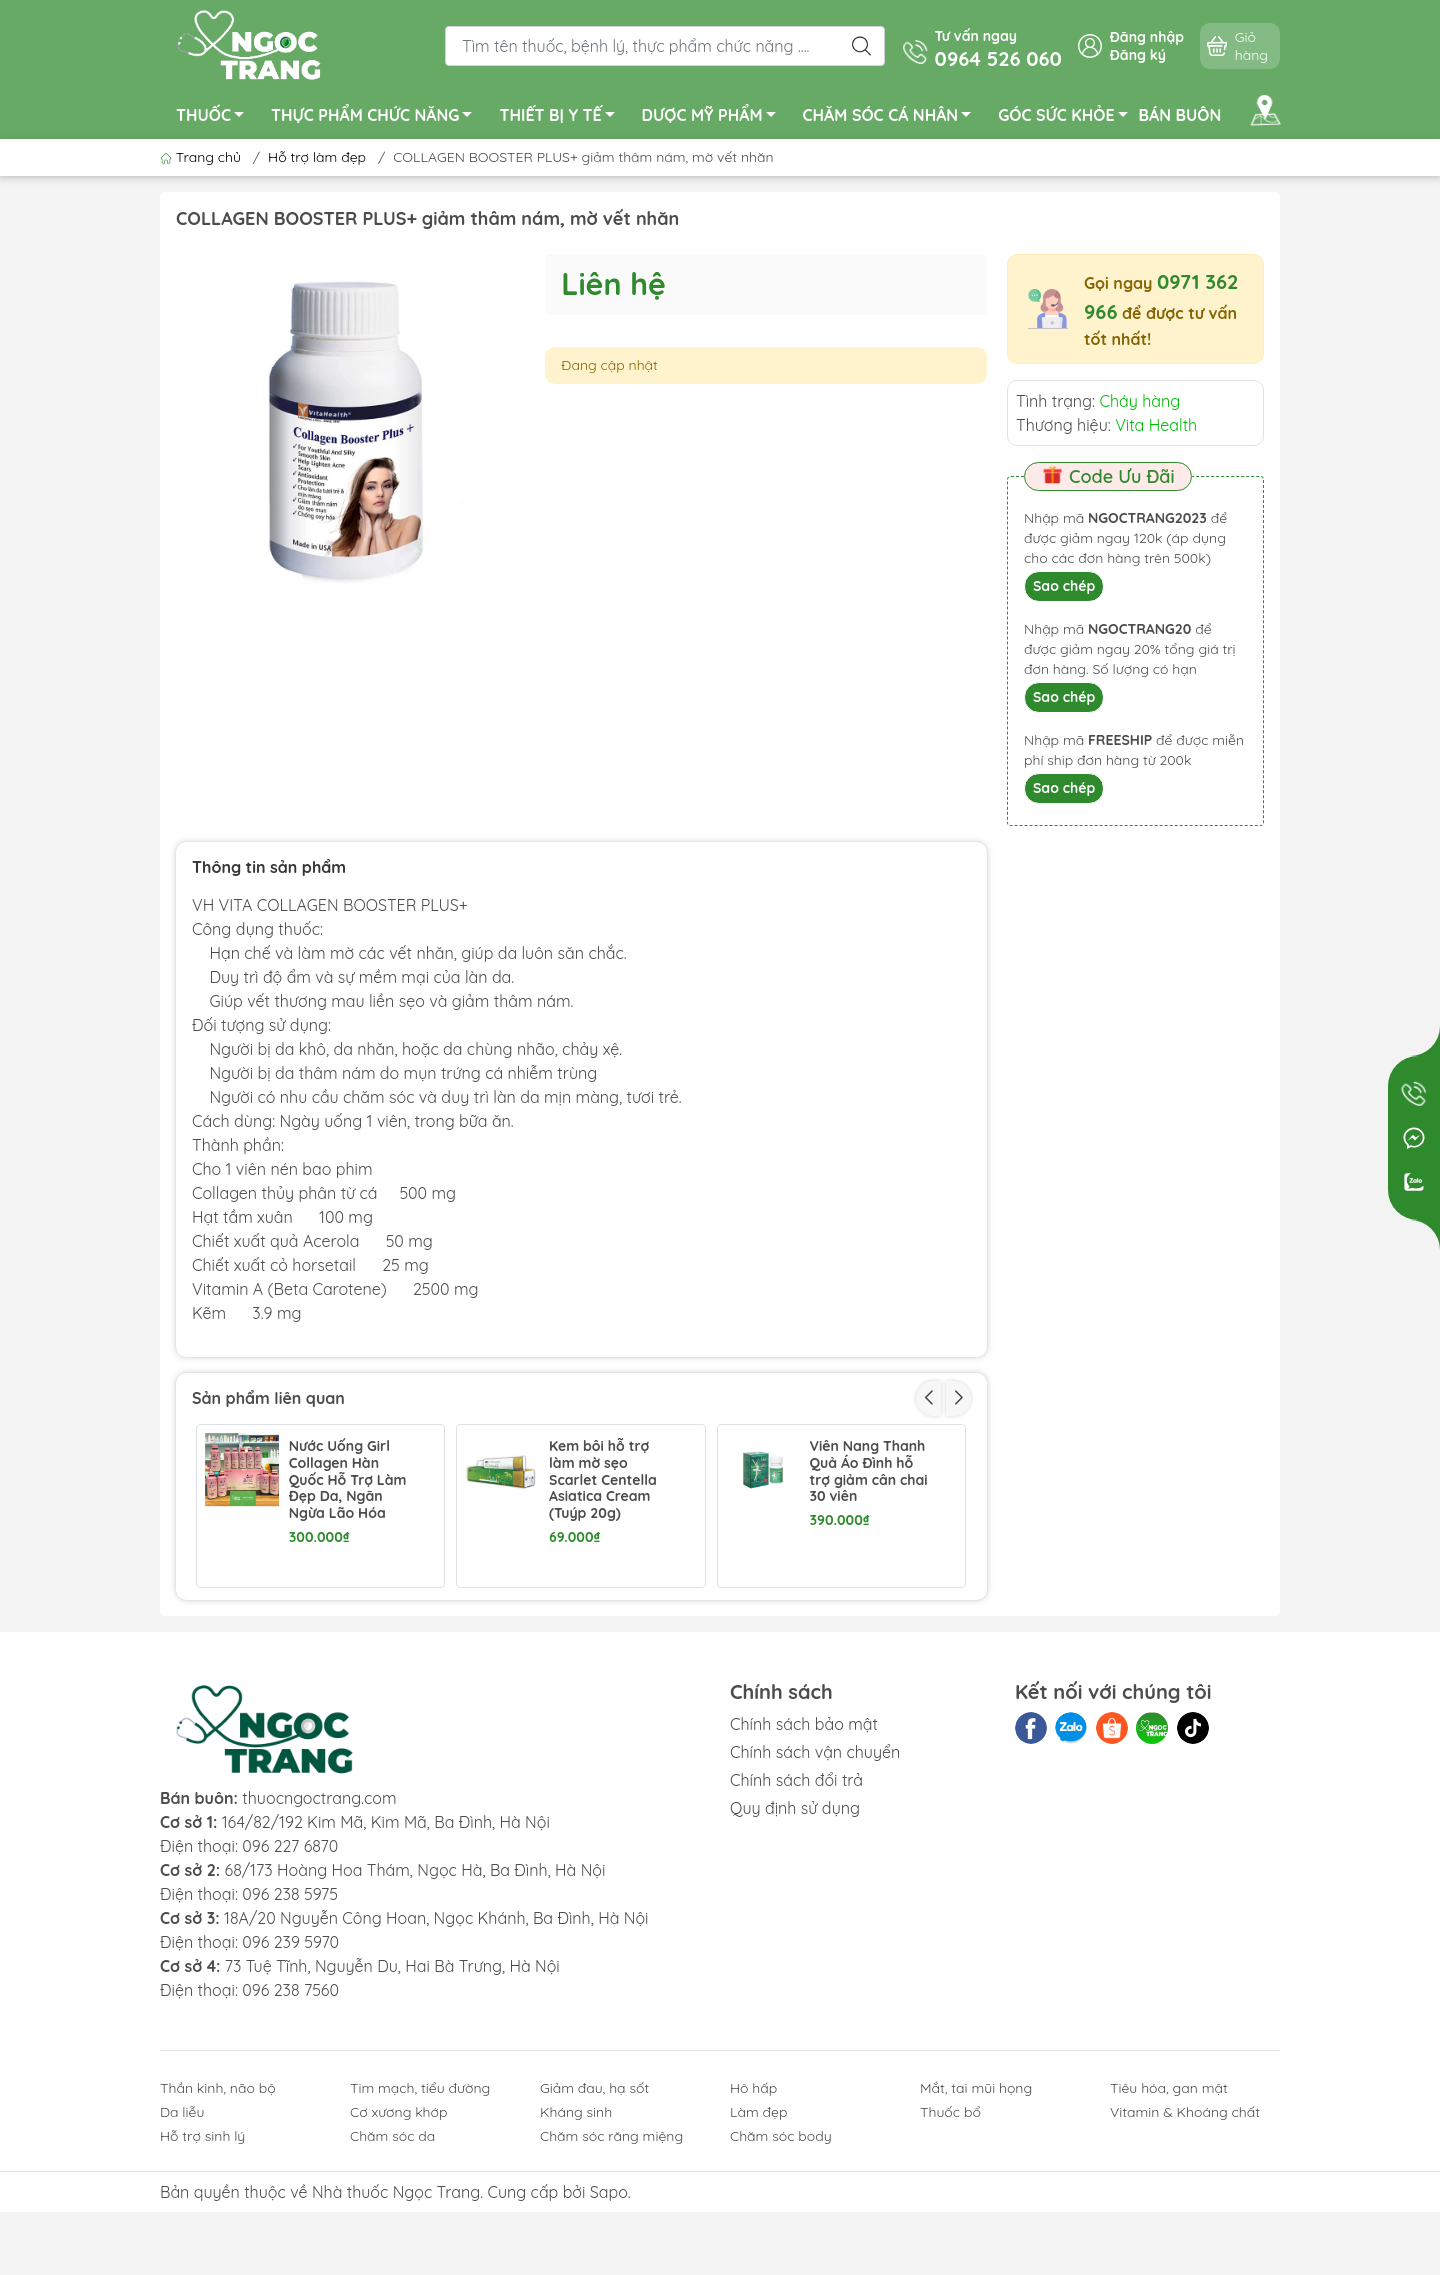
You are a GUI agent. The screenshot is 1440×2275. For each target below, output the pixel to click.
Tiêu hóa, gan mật (1169, 2225)
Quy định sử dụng (795, 1945)
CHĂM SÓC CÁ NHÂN (893, 118)
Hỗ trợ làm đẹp (317, 157)
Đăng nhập (1147, 37)
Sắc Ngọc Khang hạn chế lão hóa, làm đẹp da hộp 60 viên (865, 1618)
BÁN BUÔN (1180, 115)
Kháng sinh (576, 2249)
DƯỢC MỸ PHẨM (714, 118)
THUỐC (215, 118)
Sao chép (1064, 586)
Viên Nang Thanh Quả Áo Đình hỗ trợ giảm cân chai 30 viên (868, 1471)
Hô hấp (753, 2225)
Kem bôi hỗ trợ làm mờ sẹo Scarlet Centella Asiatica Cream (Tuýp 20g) (603, 1480)
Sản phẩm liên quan (268, 1398)
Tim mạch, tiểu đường (420, 2225)
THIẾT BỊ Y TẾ (562, 118)
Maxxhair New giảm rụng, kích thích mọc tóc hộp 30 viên (349, 1618)
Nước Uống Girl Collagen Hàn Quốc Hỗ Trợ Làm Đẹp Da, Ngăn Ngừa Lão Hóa (348, 1480)
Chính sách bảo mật (804, 1861)
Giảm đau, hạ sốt (594, 2225)
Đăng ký (1138, 55)
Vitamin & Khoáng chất (1185, 2249)
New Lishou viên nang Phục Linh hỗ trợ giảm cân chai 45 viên (610, 1618)
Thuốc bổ (950, 2249)
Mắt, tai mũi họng (976, 2225)
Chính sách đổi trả (796, 1917)
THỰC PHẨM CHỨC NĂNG (377, 118)
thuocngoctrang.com (319, 1935)
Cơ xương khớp (399, 2249)
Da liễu (182, 2249)
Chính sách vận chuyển (815, 1889)
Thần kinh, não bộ (218, 2225)
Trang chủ (202, 157)
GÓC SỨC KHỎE (1068, 118)
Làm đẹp (758, 2249)
